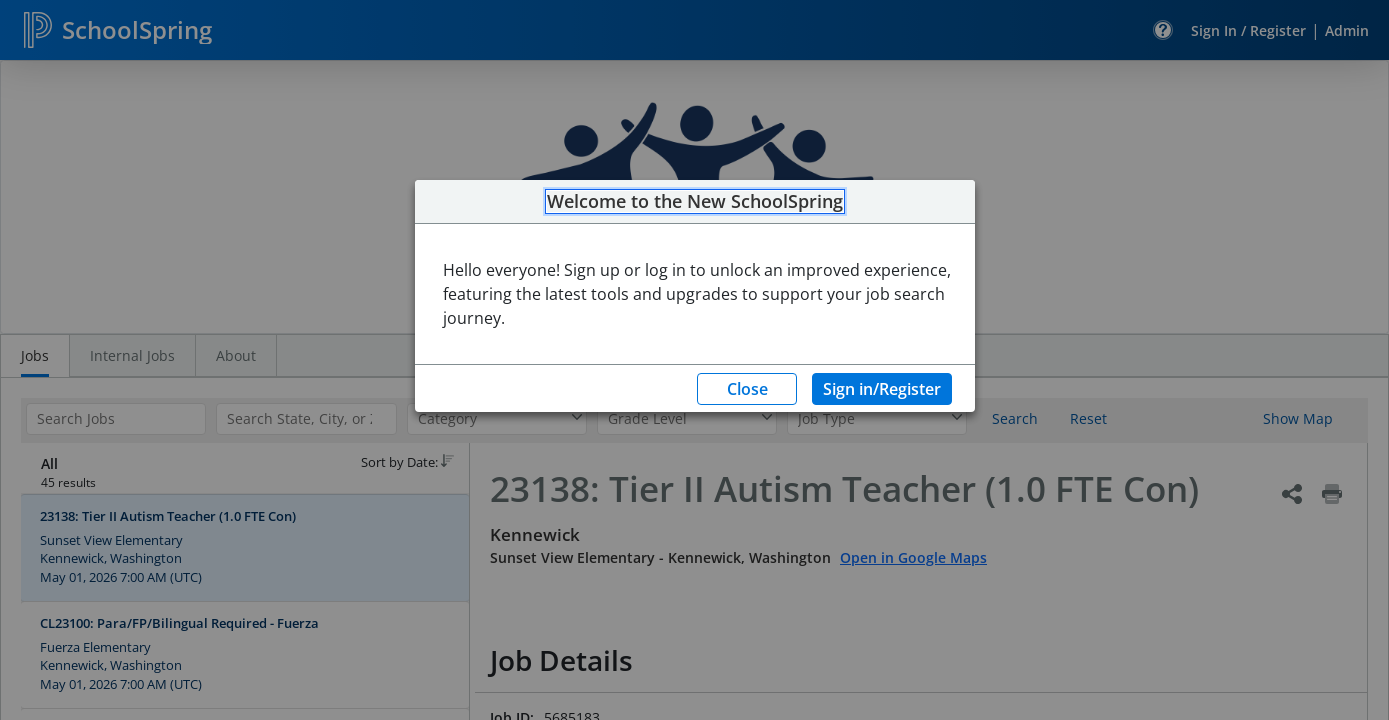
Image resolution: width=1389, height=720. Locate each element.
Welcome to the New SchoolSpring (695, 202)
